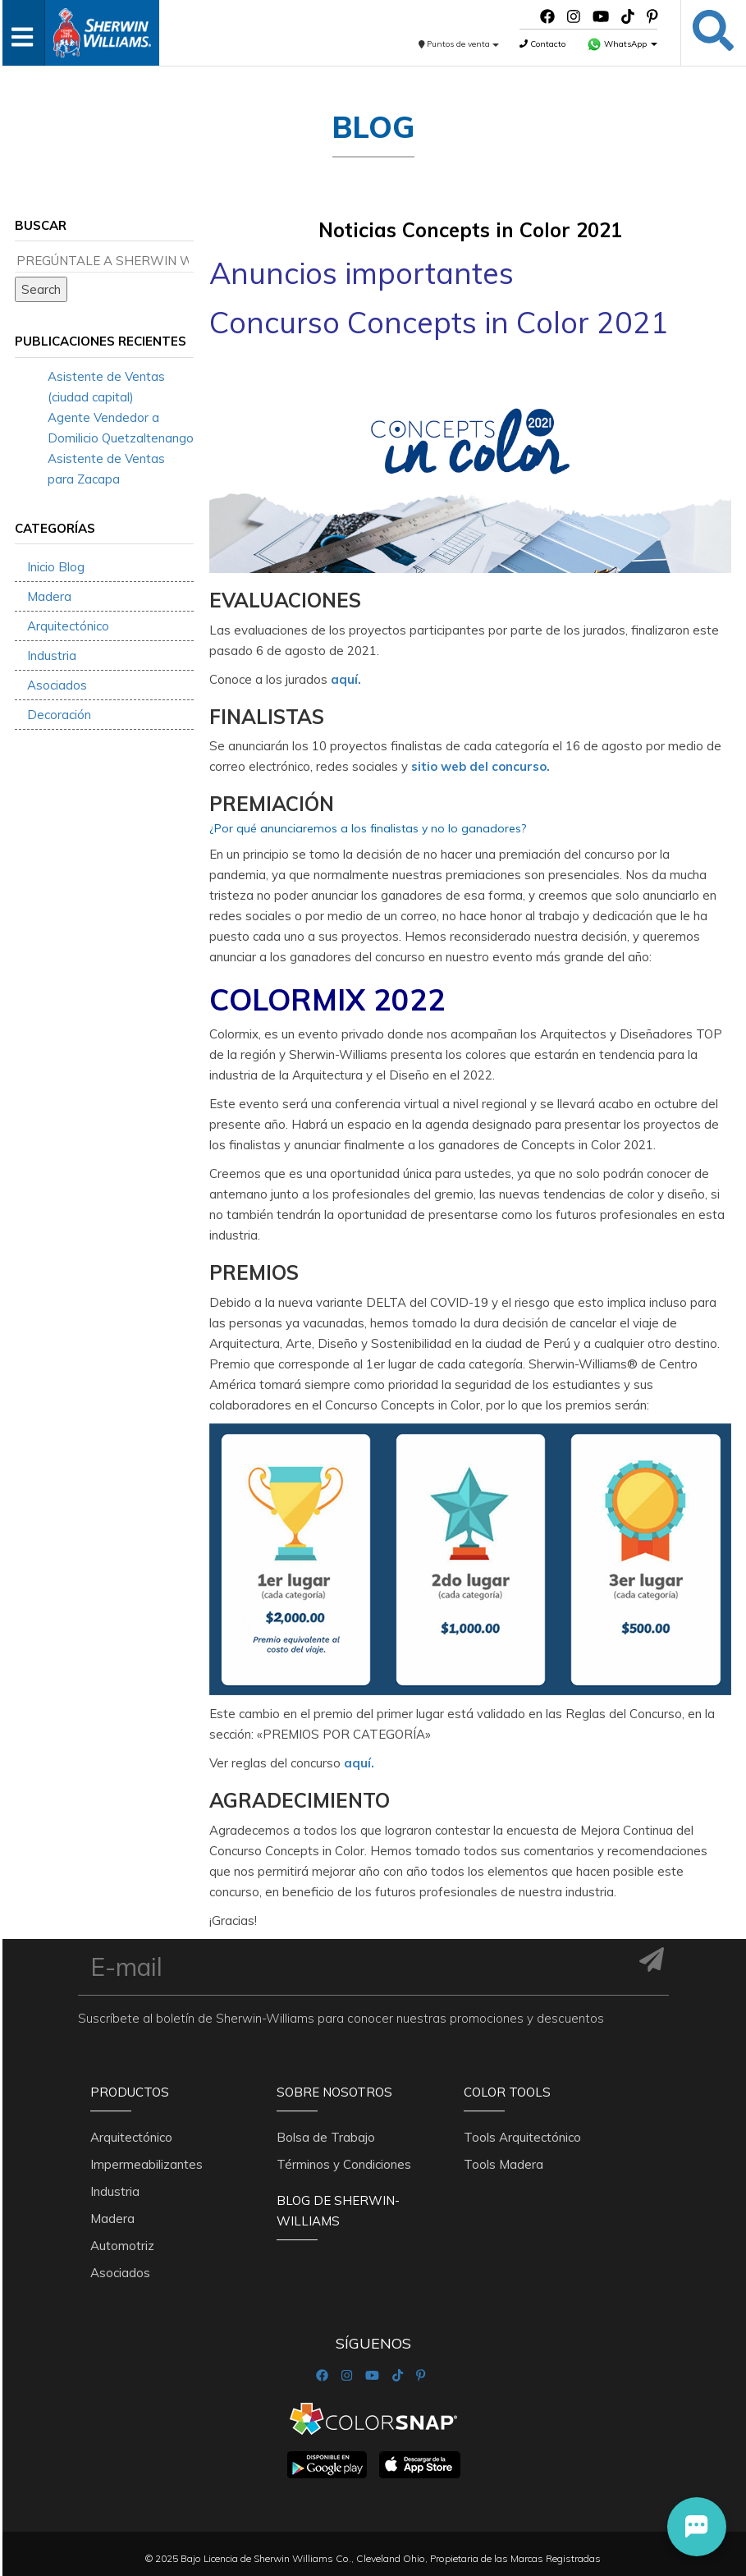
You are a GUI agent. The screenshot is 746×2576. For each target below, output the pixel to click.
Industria (51, 655)
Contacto (542, 44)
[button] (696, 2526)
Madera (49, 596)
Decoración (59, 714)
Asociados (57, 685)
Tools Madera (503, 2164)
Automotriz (122, 2245)
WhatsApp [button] (622, 44)
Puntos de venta (459, 44)
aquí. (346, 679)
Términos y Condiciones (344, 2164)
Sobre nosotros (334, 2092)
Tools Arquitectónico (522, 2137)
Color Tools (507, 2092)
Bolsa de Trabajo (326, 2137)
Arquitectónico (68, 626)
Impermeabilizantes (146, 2164)
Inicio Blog (56, 567)
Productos (129, 2092)
